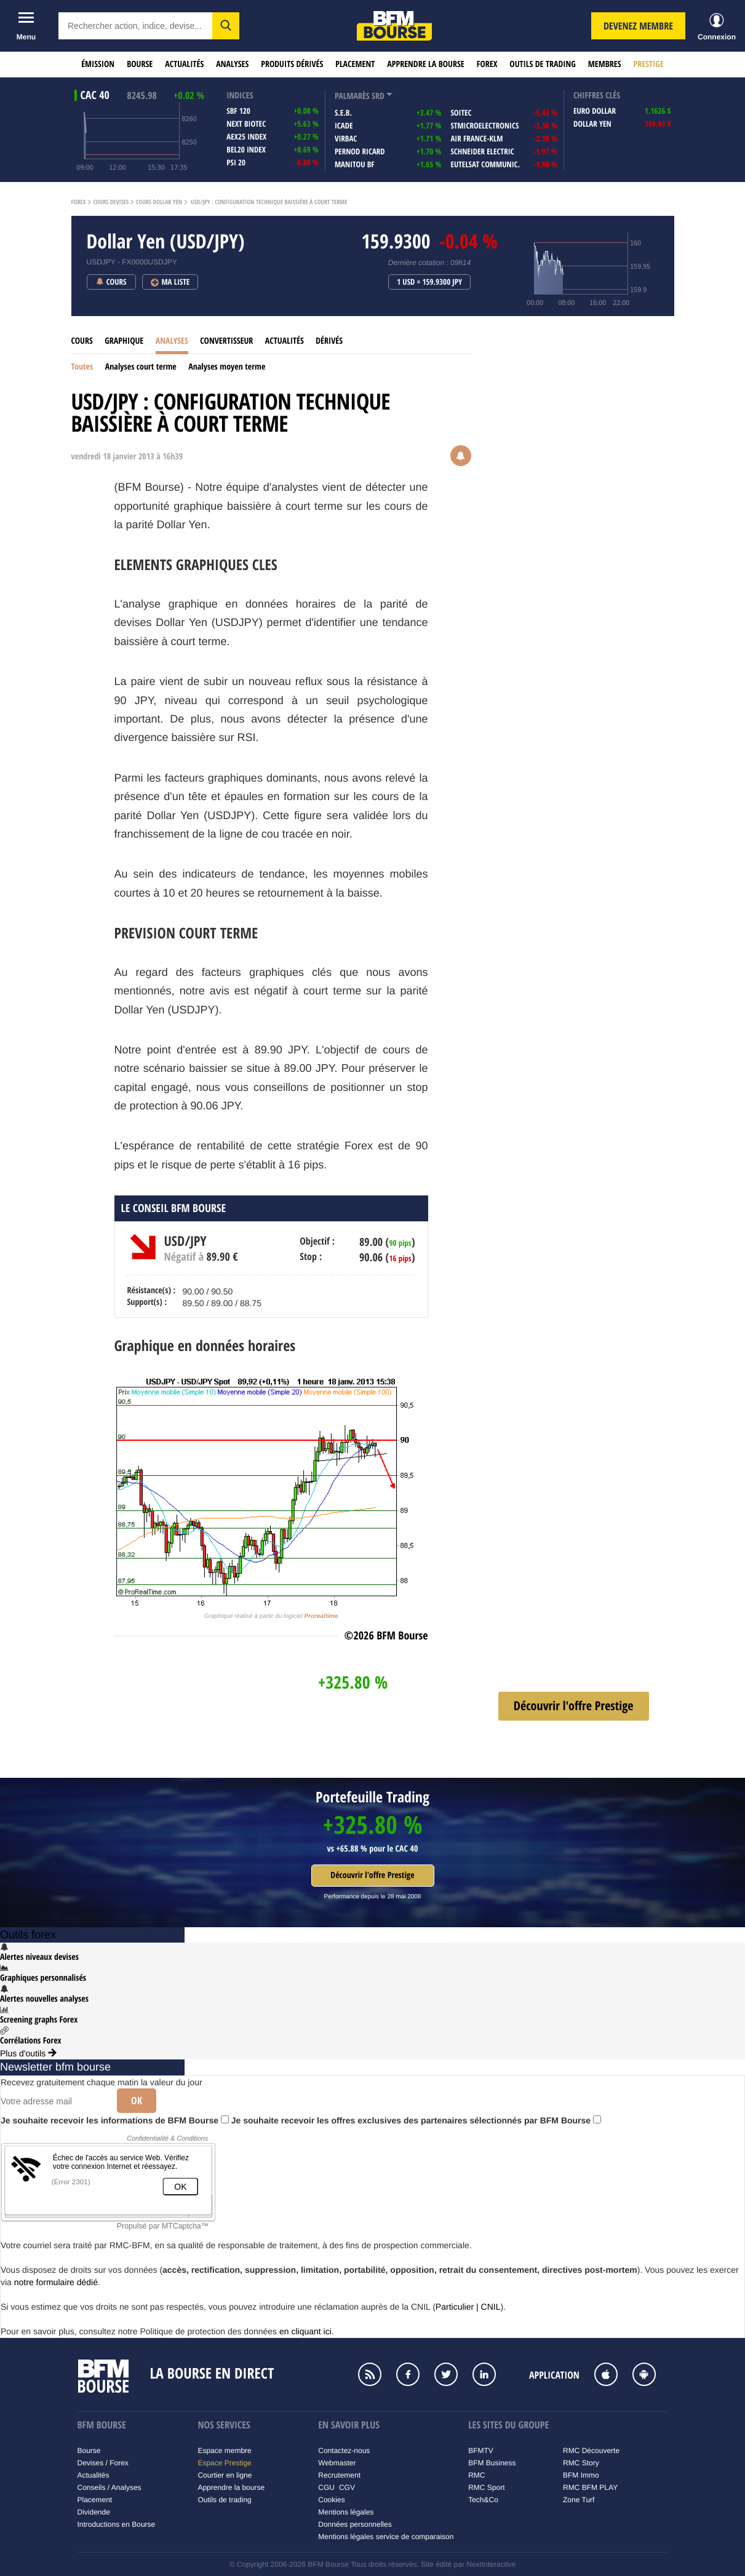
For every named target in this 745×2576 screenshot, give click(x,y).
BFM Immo (581, 2475)
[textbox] (135, 25)
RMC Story (581, 2463)
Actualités (184, 64)
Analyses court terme (141, 367)
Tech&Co (483, 2499)
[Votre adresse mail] (54, 2101)
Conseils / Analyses (109, 2487)
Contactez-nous (344, 2450)
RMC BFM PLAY (590, 2487)
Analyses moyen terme (226, 367)
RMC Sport (486, 2487)
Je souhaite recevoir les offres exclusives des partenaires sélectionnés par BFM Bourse (416, 2120)
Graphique (124, 341)
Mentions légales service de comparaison (385, 2536)
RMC (476, 2475)
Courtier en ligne (224, 2475)
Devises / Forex (103, 2463)
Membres (604, 64)
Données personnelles (354, 2524)
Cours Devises (111, 202)
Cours (82, 341)
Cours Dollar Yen (159, 202)
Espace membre (224, 2450)
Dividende (94, 2512)
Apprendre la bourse (425, 64)
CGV (347, 2487)
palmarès (352, 96)
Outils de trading (542, 64)
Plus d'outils (28, 2053)
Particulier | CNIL (468, 2307)
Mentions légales (345, 2512)
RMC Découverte (591, 2450)
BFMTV (480, 2450)
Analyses (232, 64)
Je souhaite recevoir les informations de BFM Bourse (115, 2120)
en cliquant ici (305, 2331)
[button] (225, 25)
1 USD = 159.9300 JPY (429, 282)
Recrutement (339, 2475)
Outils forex (28, 1934)
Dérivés (329, 341)
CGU (326, 2487)
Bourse (140, 64)
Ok (136, 2100)
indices (239, 95)
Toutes (82, 367)
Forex (487, 64)
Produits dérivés (292, 64)
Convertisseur (226, 341)
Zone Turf (578, 2499)
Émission (97, 64)
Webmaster (337, 2463)
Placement (355, 64)
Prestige (649, 64)
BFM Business (492, 2463)
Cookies (331, 2499)
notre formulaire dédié (56, 2282)
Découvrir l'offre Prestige (372, 1875)
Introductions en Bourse (117, 2524)
